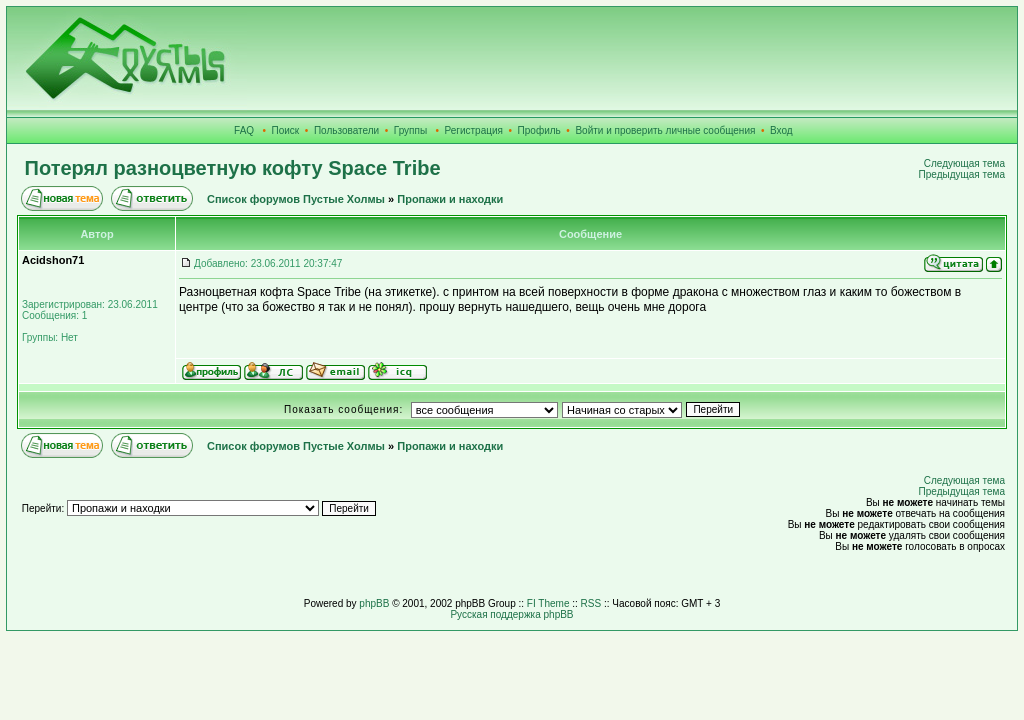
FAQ (244, 130)
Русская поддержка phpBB (511, 614)
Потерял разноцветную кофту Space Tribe (233, 168)
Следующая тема (964, 163)
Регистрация (474, 130)
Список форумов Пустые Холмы (296, 199)
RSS (591, 603)
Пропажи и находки (450, 199)
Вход (781, 130)
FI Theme (548, 603)
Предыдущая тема (962, 174)
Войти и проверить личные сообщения (665, 130)
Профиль (539, 130)
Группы (410, 130)
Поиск (286, 130)
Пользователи (346, 130)
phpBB (374, 603)
